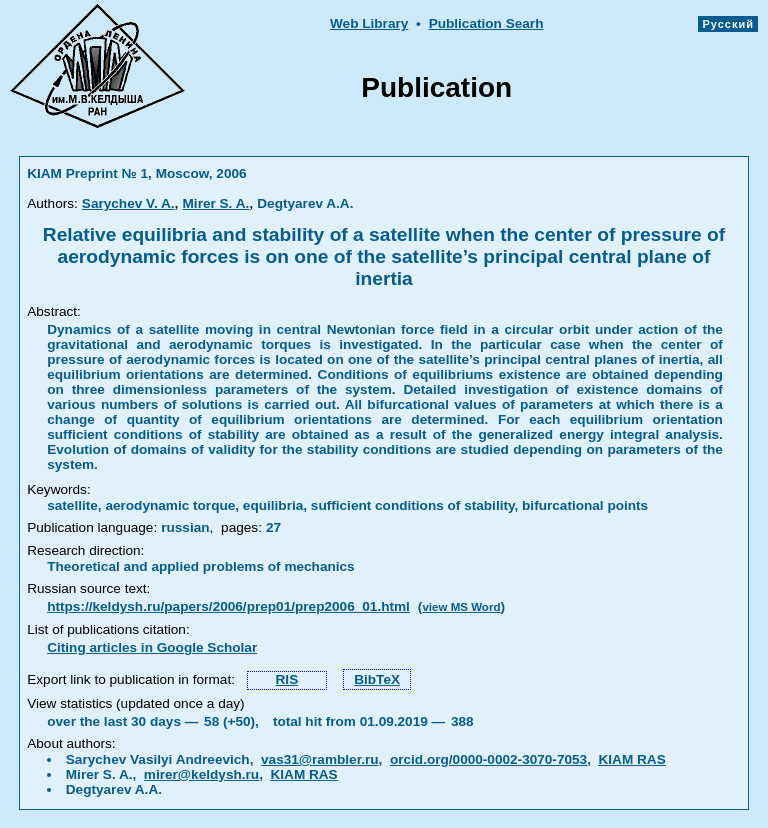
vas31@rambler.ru (320, 759)
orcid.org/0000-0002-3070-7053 (488, 759)
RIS (287, 679)
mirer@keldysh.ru (201, 774)
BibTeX (377, 679)
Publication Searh (486, 23)
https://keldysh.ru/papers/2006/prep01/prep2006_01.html (228, 606)
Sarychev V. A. (128, 203)
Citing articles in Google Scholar (152, 647)
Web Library (369, 23)
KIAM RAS (631, 759)
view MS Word (461, 607)
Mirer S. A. (216, 203)
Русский (728, 24)
